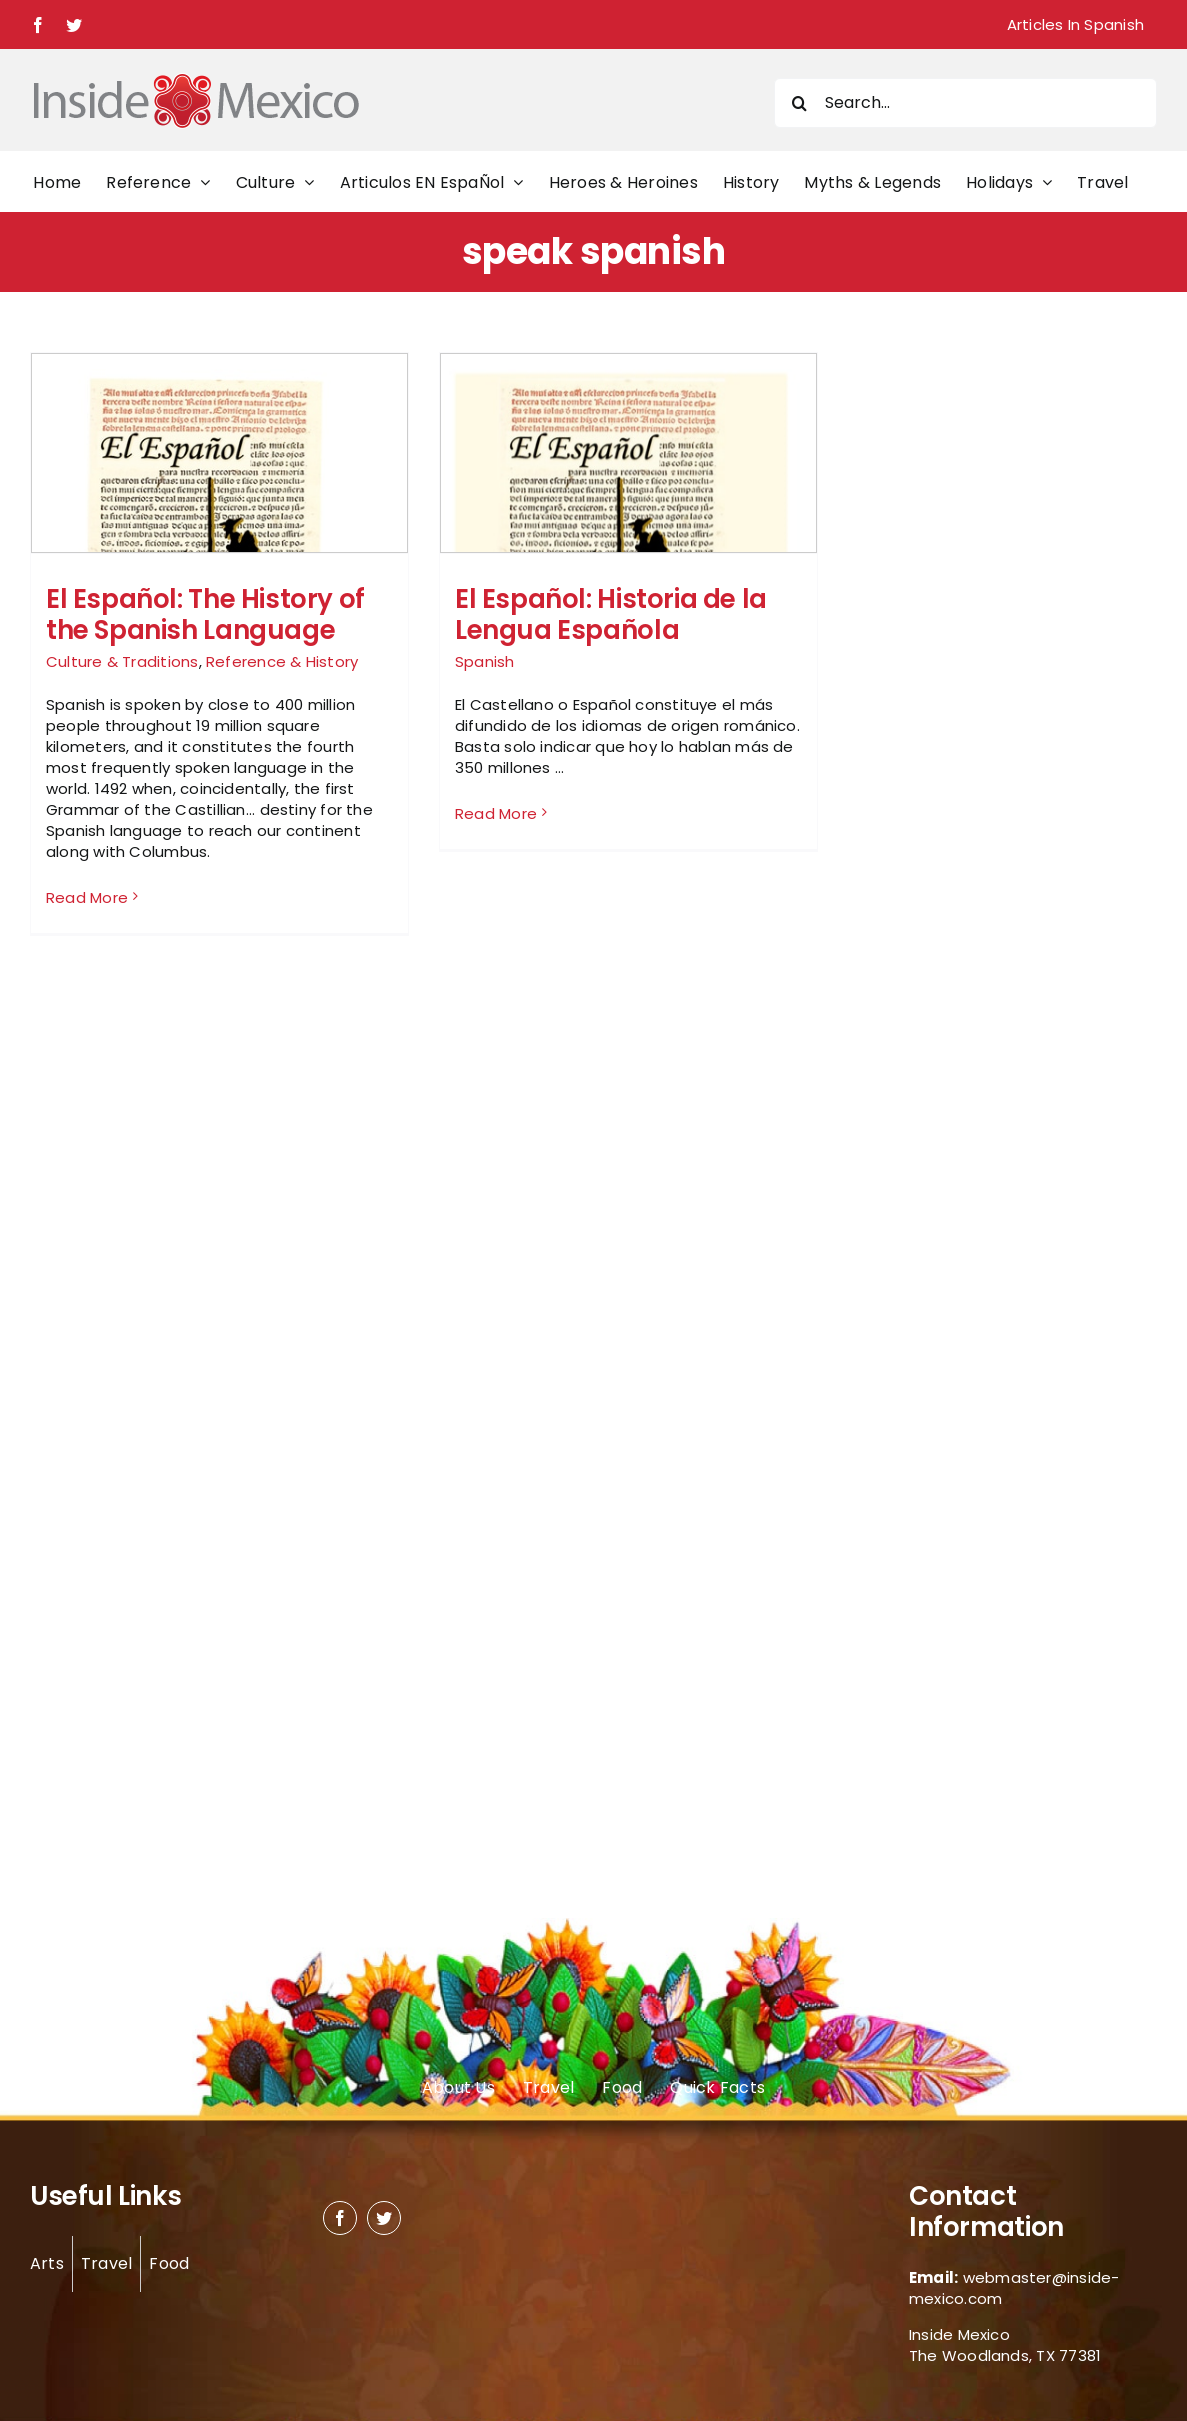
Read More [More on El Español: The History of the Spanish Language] (87, 897)
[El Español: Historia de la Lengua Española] (628, 541)
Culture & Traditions (122, 661)
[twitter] (384, 2218)
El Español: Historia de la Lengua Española (611, 614)
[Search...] (965, 103)
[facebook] (340, 2218)
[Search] (799, 103)
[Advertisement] (967, 652)
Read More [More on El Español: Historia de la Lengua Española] (496, 896)
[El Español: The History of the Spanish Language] (219, 541)
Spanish (485, 661)
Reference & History (282, 661)
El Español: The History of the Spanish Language (205, 614)
